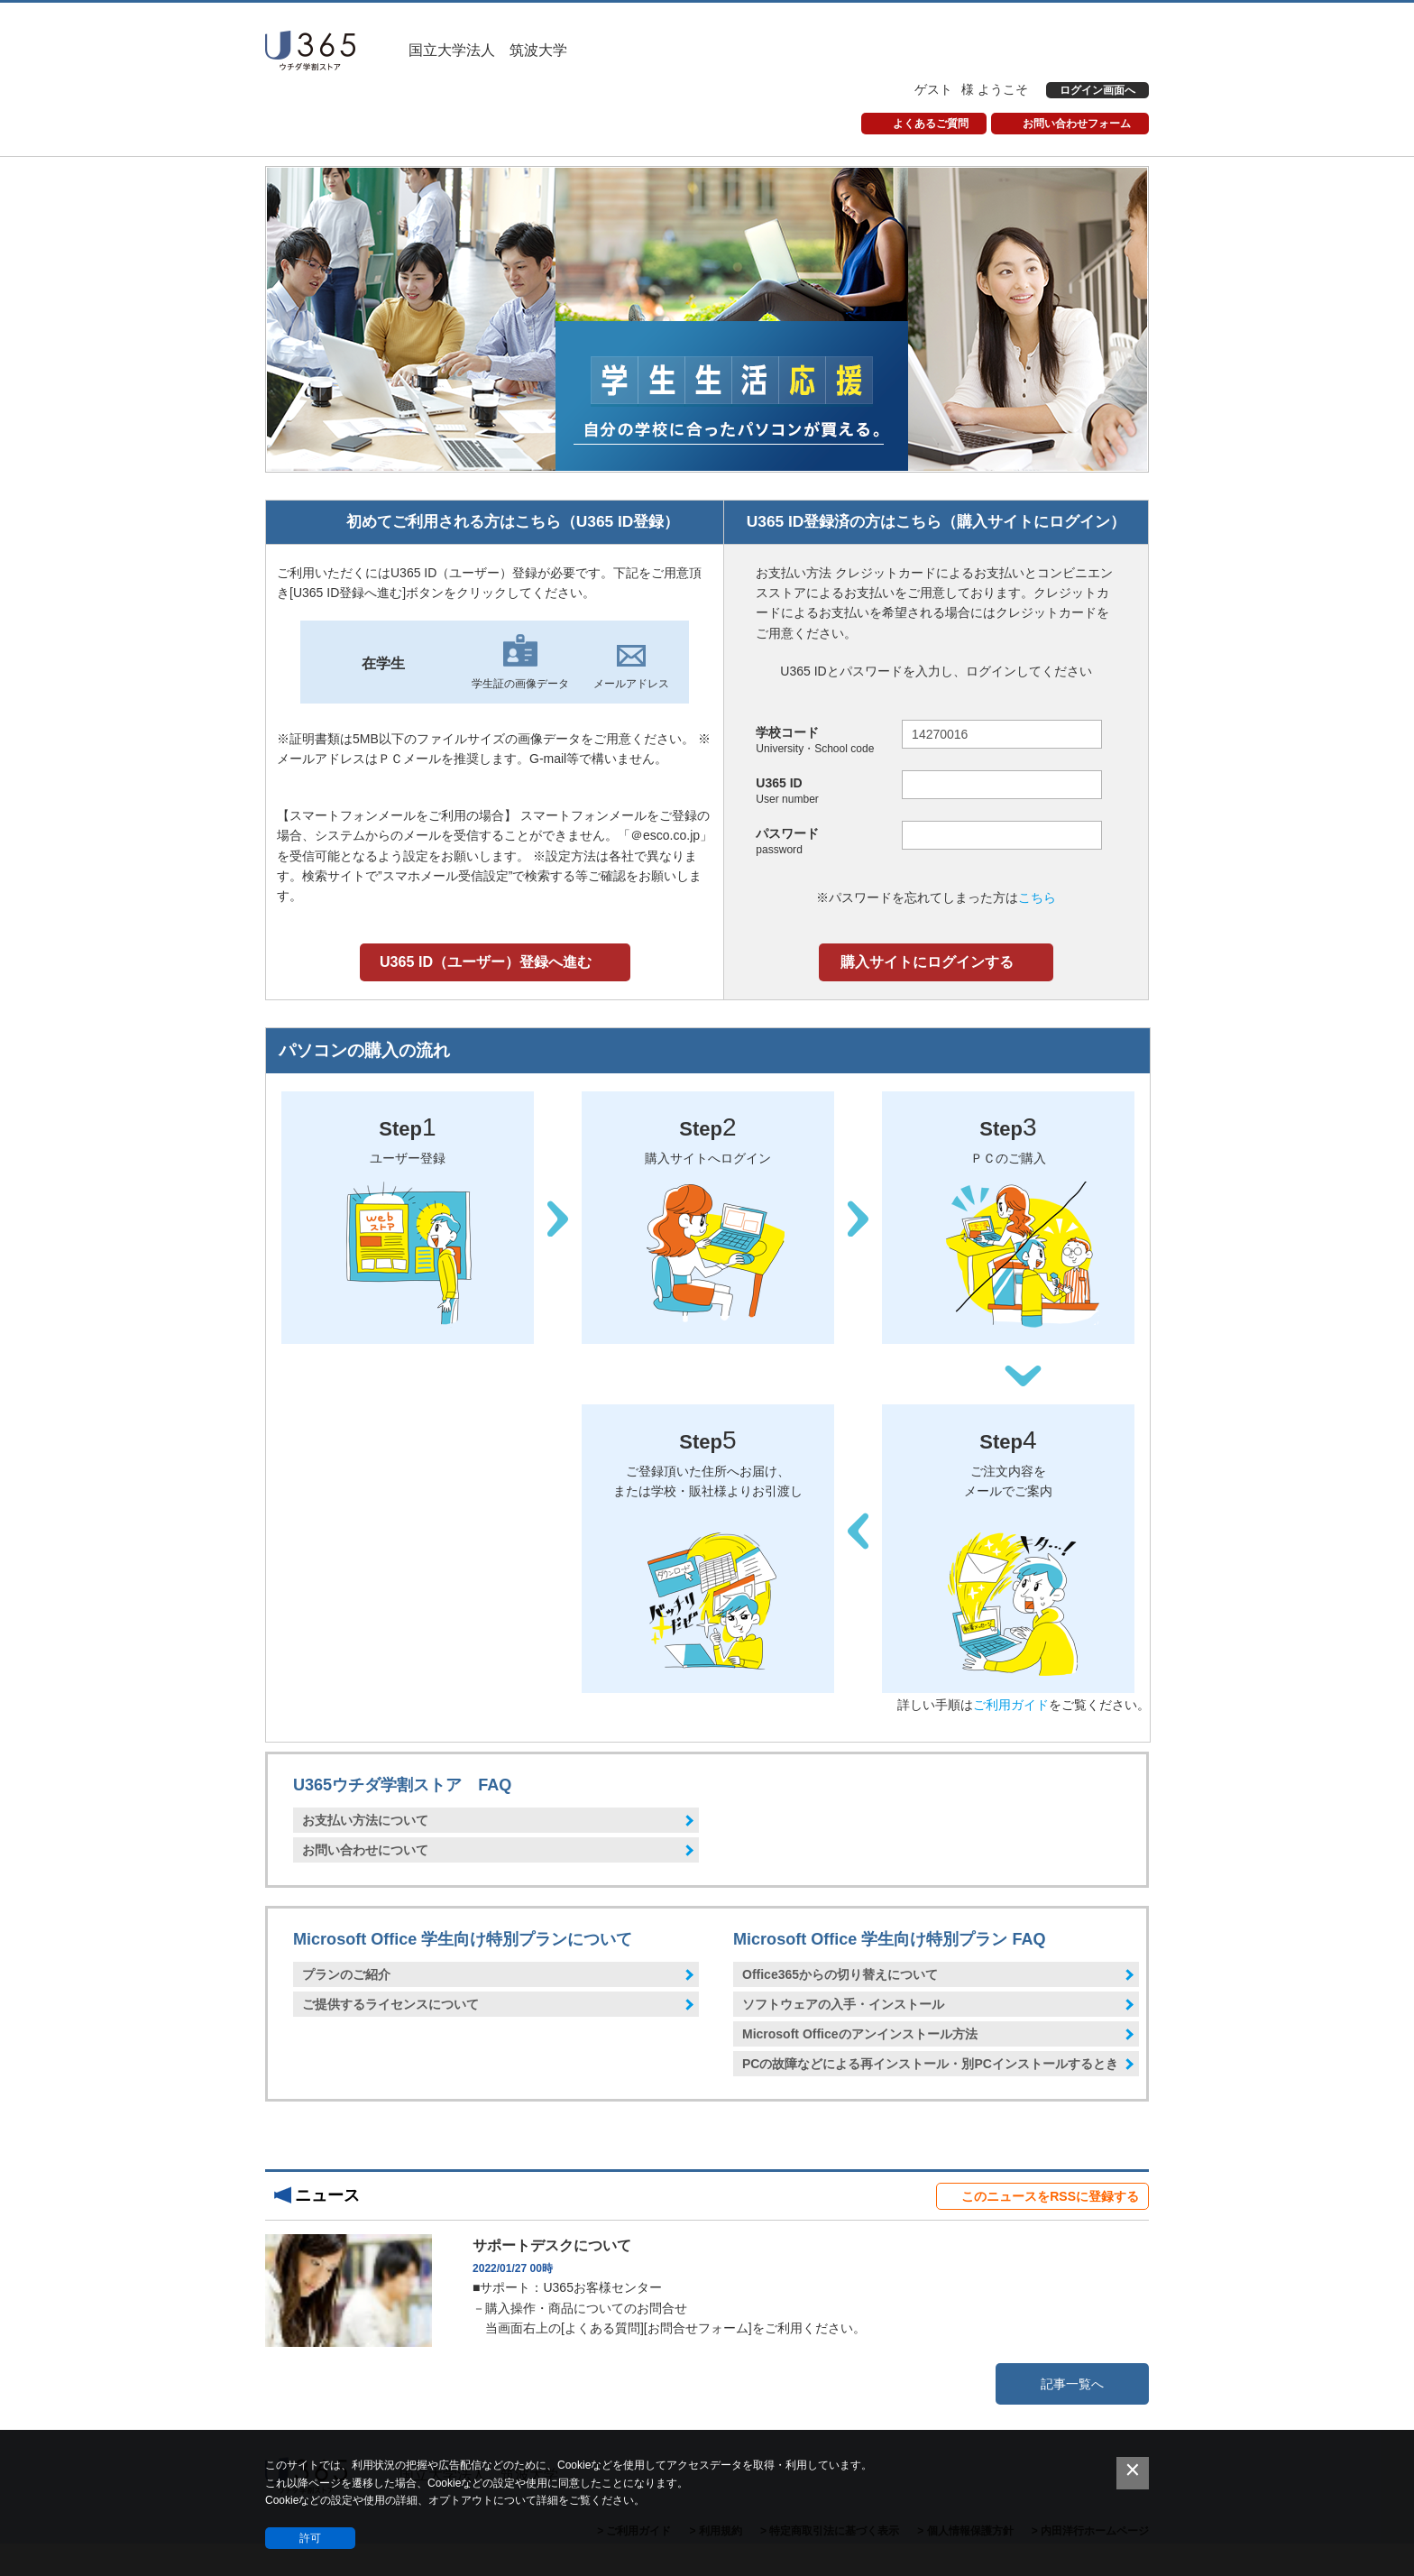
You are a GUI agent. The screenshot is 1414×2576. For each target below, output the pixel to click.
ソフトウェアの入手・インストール (843, 2004)
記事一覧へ (1072, 2384)
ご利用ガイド (1011, 1704)
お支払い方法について (365, 1820)
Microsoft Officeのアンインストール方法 (860, 2034)
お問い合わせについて (365, 1850)
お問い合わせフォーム (1077, 123)
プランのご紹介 (346, 1974)
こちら (1037, 897)
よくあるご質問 (931, 123)
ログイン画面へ (1097, 90)
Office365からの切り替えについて (840, 1974)
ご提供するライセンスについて (390, 2004)
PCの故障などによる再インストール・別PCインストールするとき (930, 2063)
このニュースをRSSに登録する (1050, 2196)
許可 (310, 2538)
